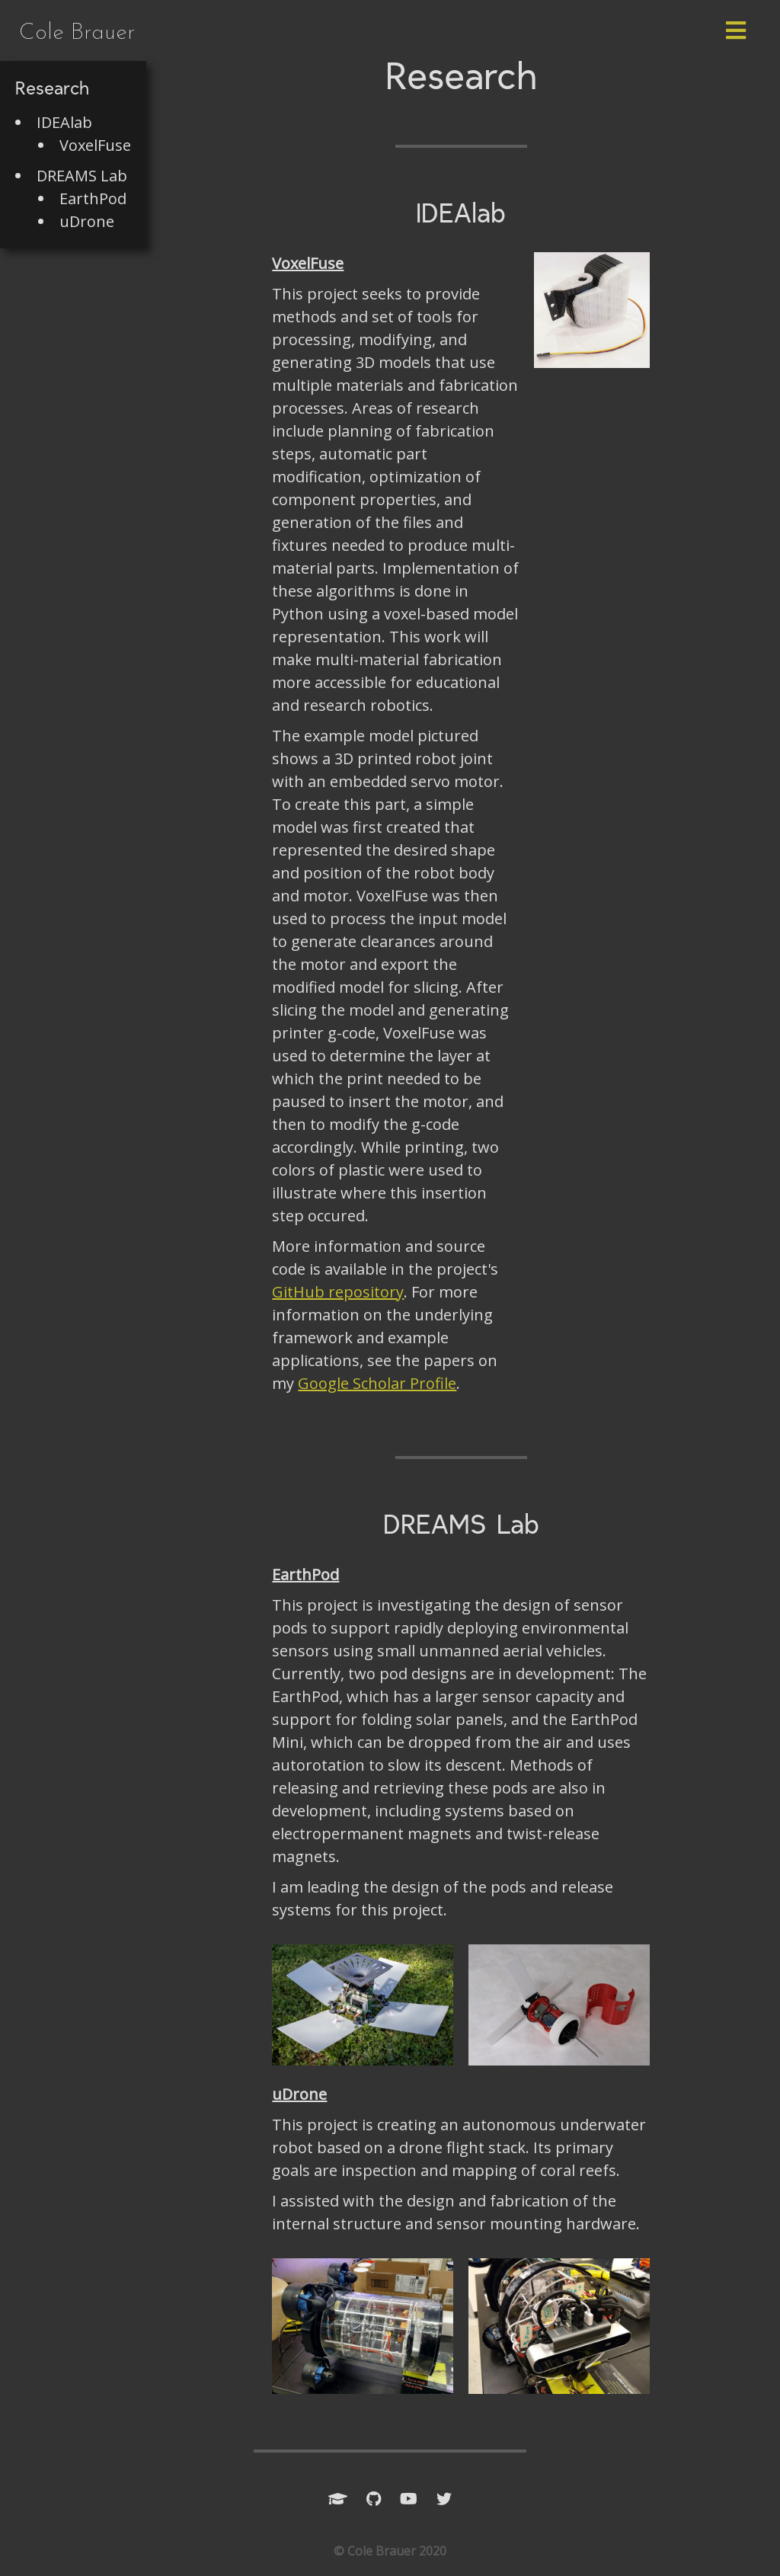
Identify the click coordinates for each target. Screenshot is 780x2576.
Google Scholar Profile (377, 1383)
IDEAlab (64, 122)
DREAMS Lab (82, 175)
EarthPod (92, 198)
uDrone (86, 221)
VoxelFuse (95, 145)
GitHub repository (338, 1292)
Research (52, 90)
